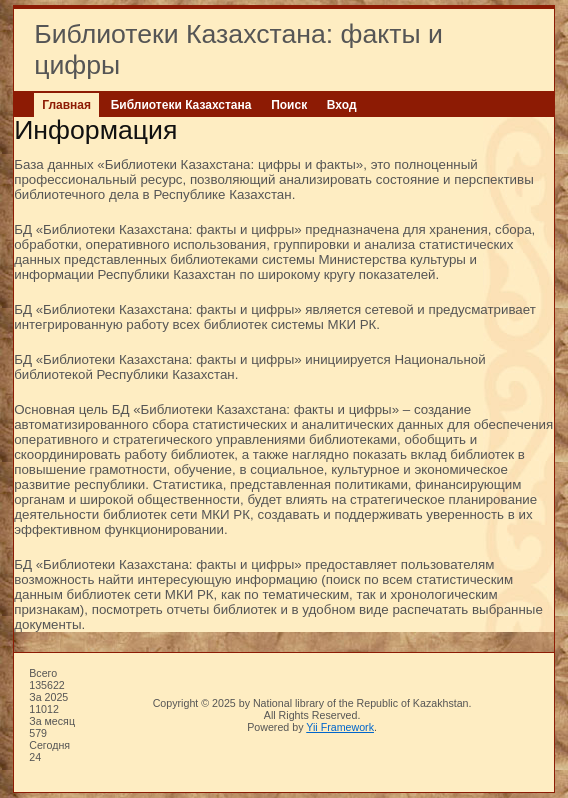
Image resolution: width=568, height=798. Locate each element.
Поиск (289, 105)
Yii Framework (340, 727)
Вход (342, 105)
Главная (66, 105)
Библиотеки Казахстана (181, 105)
